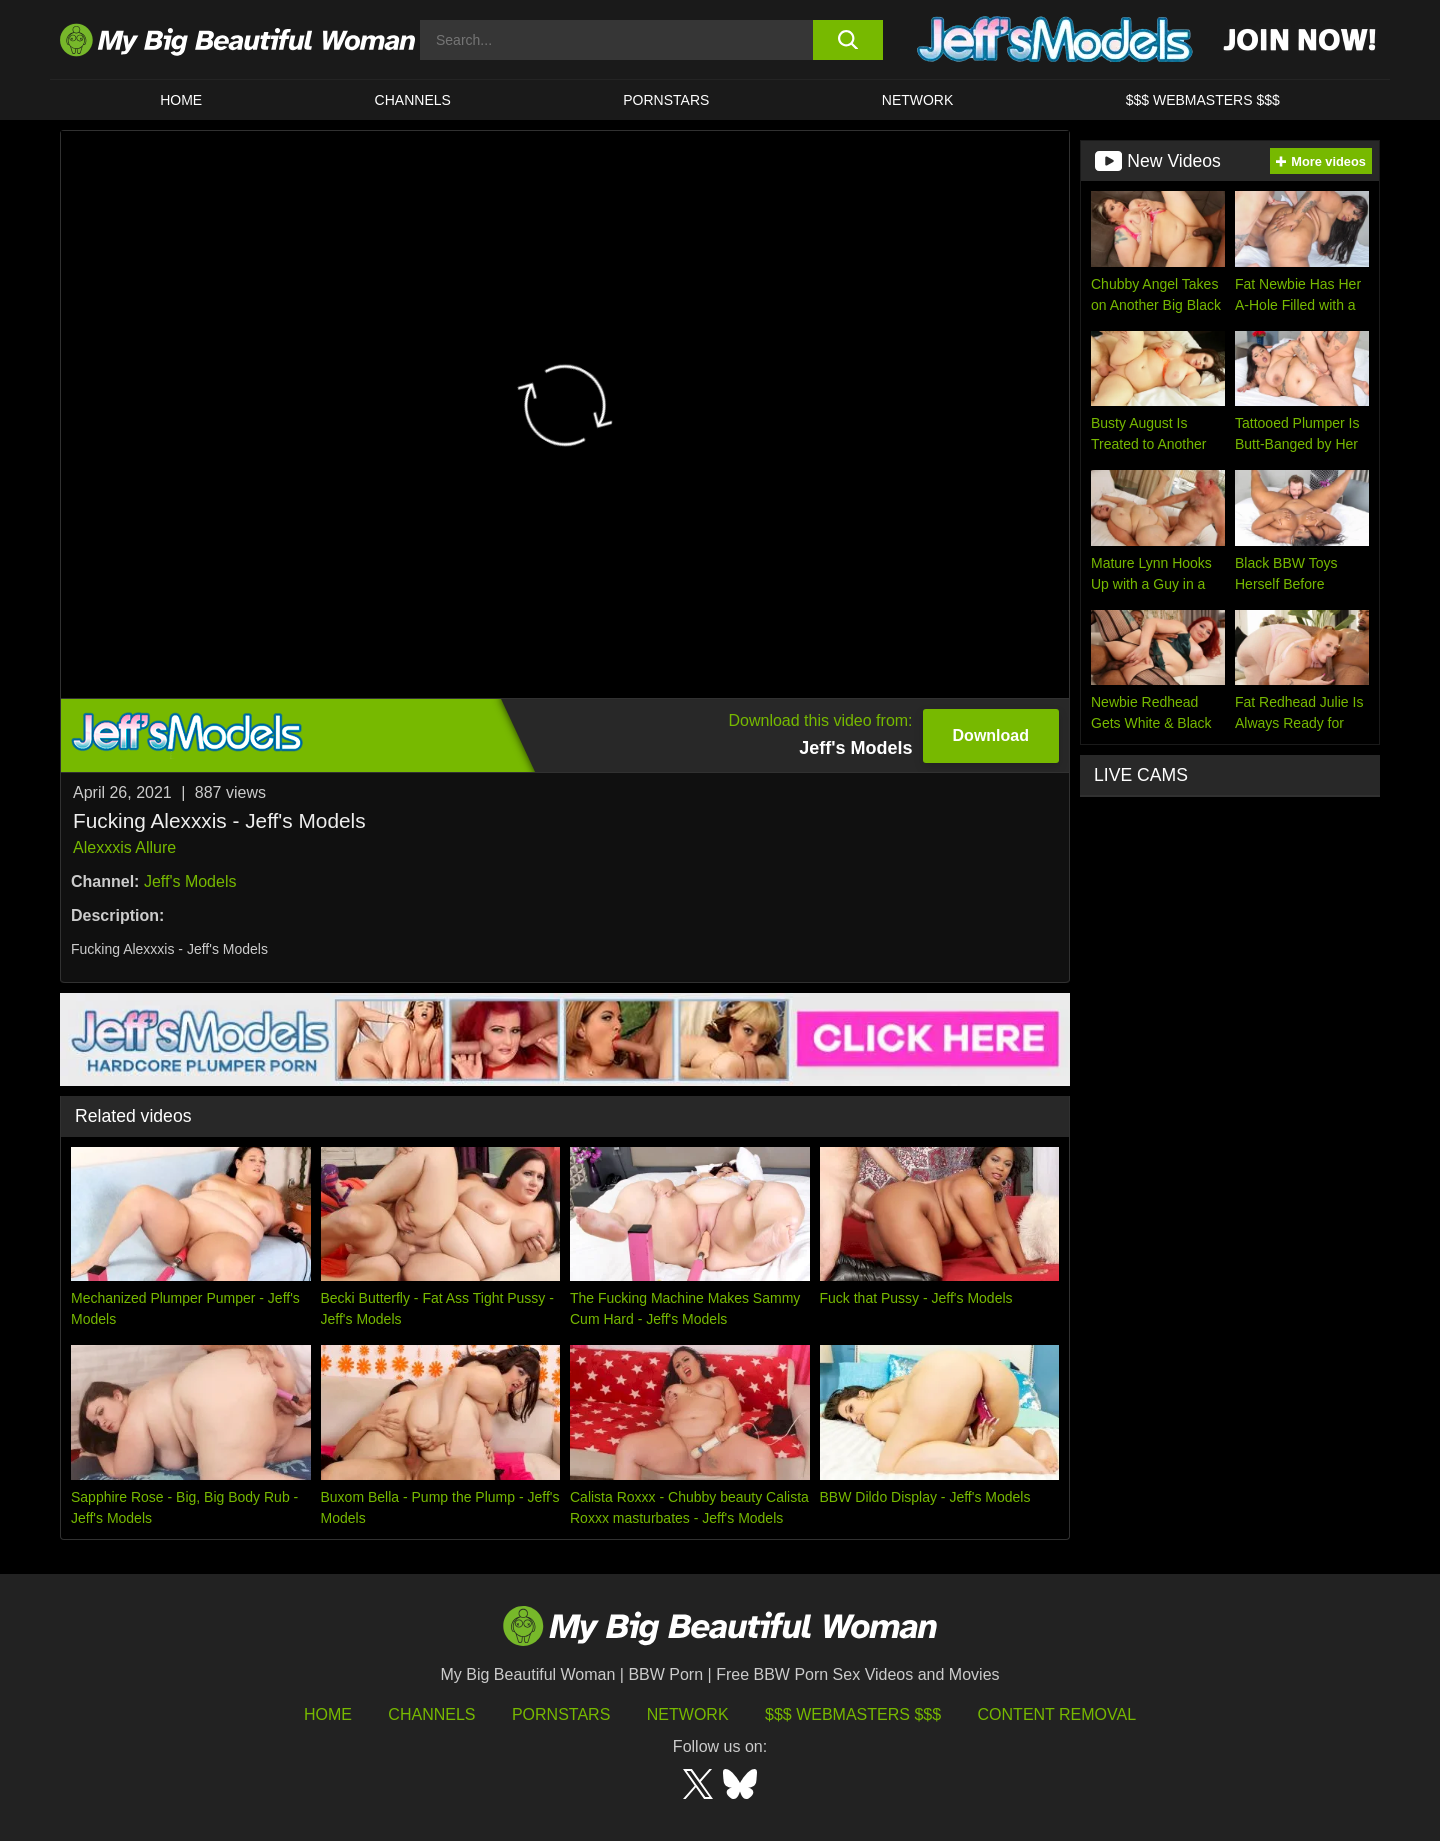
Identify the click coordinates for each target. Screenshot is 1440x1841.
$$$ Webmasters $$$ (853, 1714)
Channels (431, 1714)
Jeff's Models (190, 881)
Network (918, 100)
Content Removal (1057, 1714)
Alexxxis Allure (124, 847)
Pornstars (666, 100)
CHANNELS (413, 100)
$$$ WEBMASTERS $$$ (1203, 100)
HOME (181, 100)
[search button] (847, 40)
